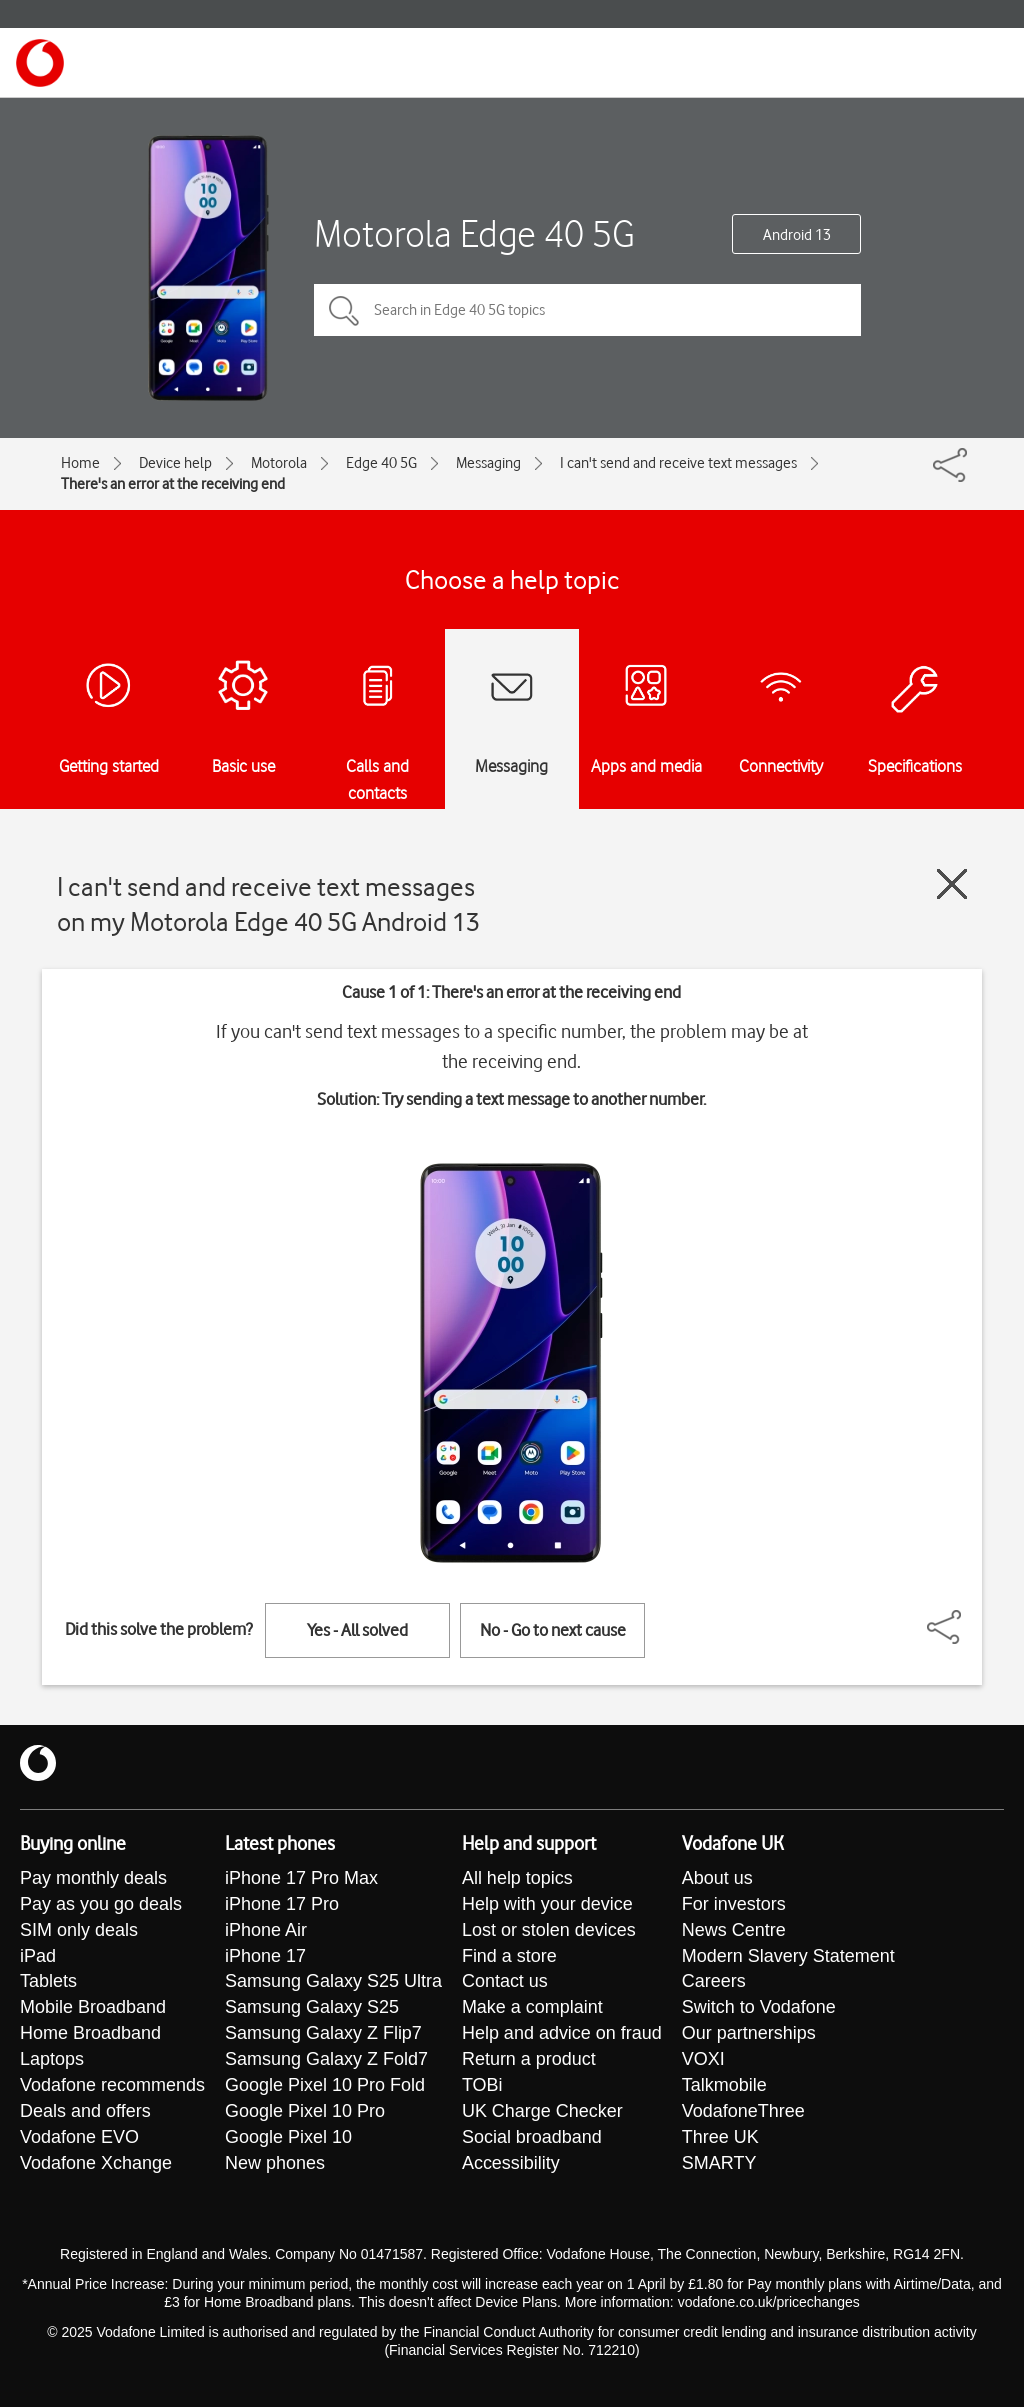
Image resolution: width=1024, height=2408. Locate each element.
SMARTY (719, 2165)
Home (80, 463)
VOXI (703, 2061)
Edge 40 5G (381, 463)
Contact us (505, 1983)
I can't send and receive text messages (678, 463)
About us (717, 1879)
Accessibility (511, 2165)
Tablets (48, 1983)
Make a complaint (532, 2009)
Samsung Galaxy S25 (312, 2009)
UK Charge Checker (542, 2113)
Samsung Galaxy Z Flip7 (323, 2035)
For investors (734, 1905)
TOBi (482, 2087)
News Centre (734, 1931)
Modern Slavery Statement (788, 1957)
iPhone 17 (265, 1957)
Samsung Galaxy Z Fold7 (326, 2061)
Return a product (529, 2061)
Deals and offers (85, 2113)
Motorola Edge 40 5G (474, 233)
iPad (38, 1957)
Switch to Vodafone (759, 2009)
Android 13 (797, 235)
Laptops (52, 2061)
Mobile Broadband (93, 2009)
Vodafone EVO (79, 2139)
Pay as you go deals (101, 1905)
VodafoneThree (743, 2113)
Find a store (509, 1957)
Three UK (720, 2139)
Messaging (488, 463)
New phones (275, 2165)
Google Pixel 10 (288, 2139)
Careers (714, 1983)
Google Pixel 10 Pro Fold (325, 2087)
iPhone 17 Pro (282, 1905)
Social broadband (532, 2139)
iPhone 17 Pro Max (301, 1879)
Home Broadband (90, 2035)
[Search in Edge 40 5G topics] (587, 310)
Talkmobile (724, 2087)
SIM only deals (79, 1931)
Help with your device (547, 1905)
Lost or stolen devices (549, 1931)
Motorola (279, 463)
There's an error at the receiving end (173, 484)
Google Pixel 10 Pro (305, 2113)
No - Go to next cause (553, 1630)
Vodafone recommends (112, 2087)
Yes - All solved (357, 1630)
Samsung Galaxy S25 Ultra (333, 1983)
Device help (175, 463)
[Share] (968, 1617)
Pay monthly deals (93, 1879)
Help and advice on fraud (562, 2035)
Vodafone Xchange (96, 2165)
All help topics (517, 1879)
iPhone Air (266, 1931)
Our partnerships (749, 2035)
